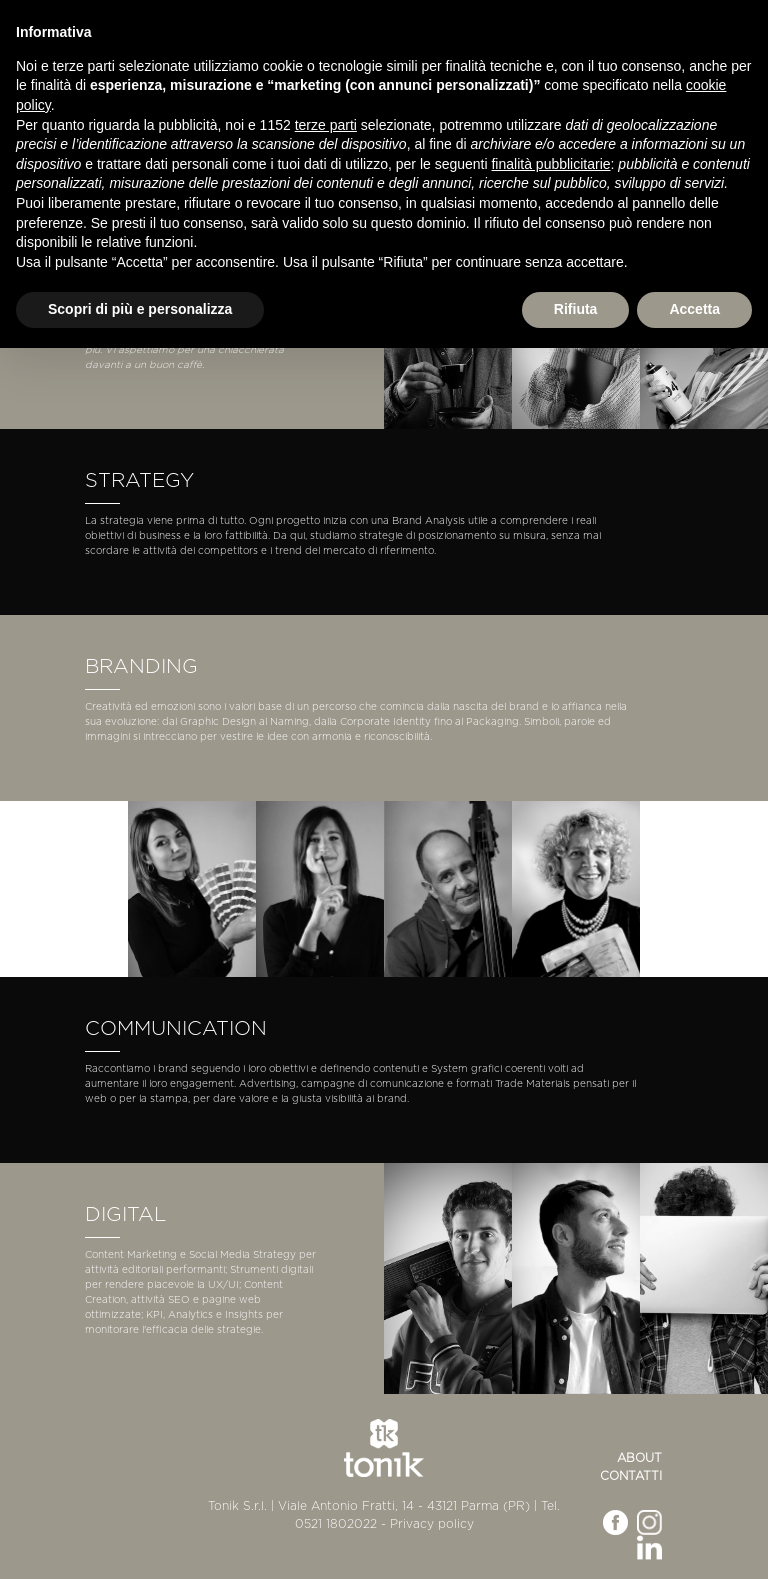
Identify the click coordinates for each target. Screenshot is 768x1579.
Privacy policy (432, 1524)
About (639, 1458)
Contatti (631, 1476)
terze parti (326, 125)
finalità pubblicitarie (550, 164)
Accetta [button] (694, 309)
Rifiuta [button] (576, 309)
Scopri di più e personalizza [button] (140, 309)
